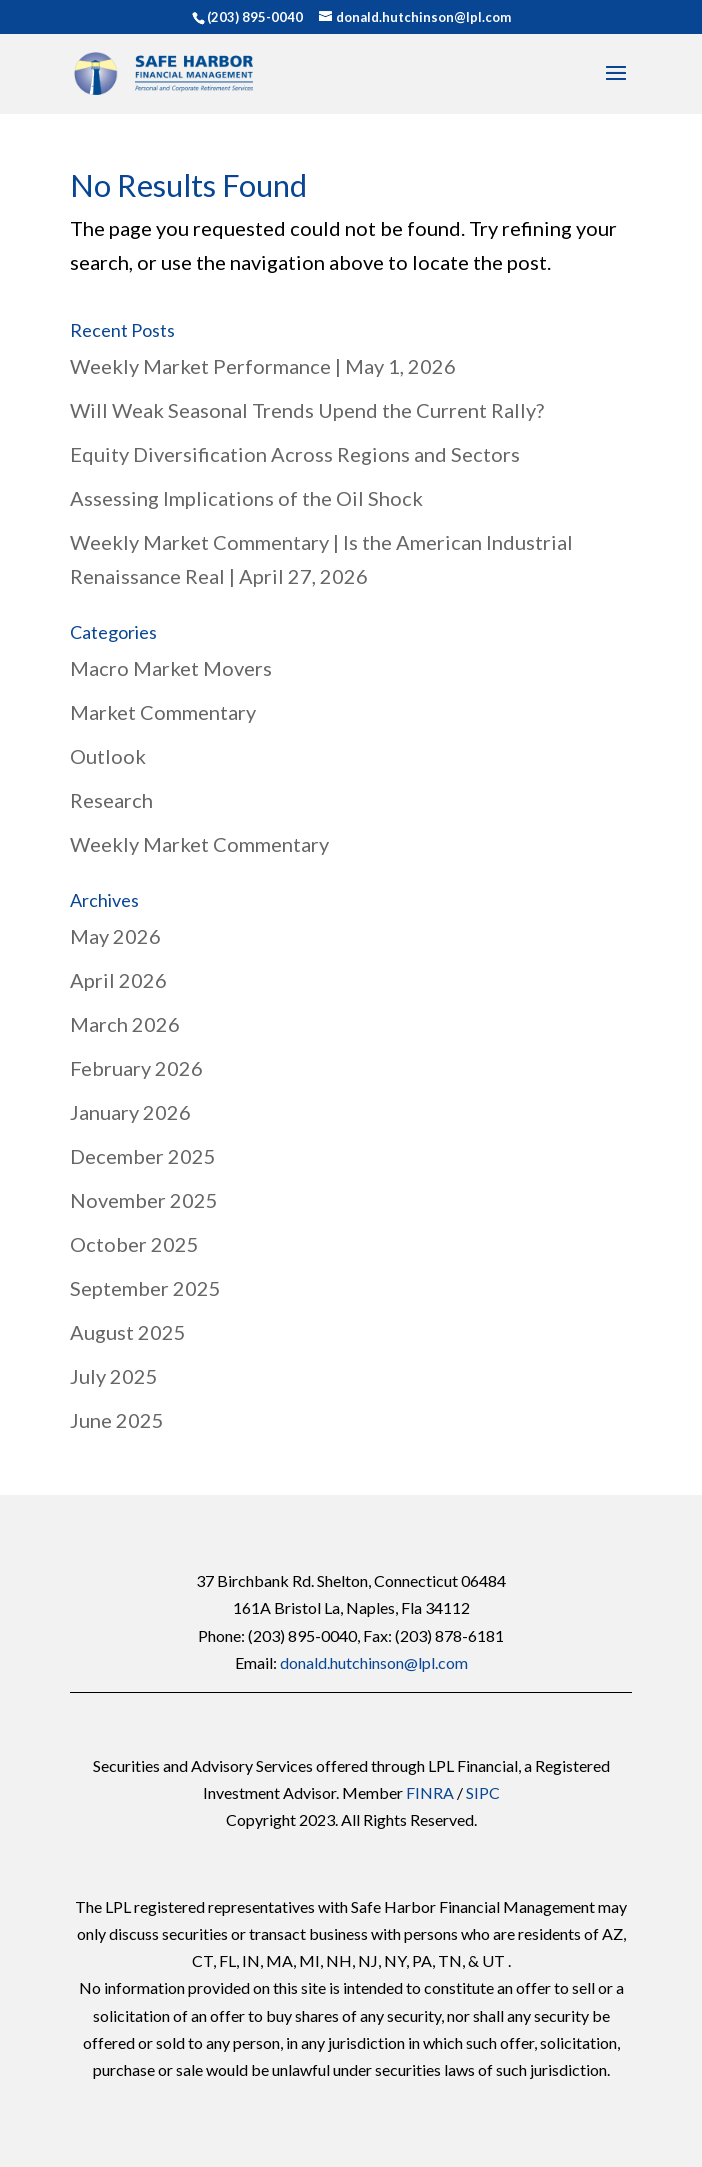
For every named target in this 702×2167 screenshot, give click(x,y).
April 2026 (118, 980)
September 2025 (145, 1288)
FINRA (430, 1792)
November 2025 (144, 1200)
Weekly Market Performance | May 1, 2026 (263, 366)
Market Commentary (163, 712)
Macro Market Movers (171, 668)
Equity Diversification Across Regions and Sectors (295, 454)
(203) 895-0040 (255, 17)
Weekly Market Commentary (199, 844)
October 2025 (134, 1244)
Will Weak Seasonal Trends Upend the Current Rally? (307, 410)
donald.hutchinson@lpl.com (374, 1662)
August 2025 (128, 1332)
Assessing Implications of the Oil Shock (246, 498)
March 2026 (125, 1024)
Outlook (108, 756)
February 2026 (136, 1068)
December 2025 (143, 1156)
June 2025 (117, 1420)
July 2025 (114, 1376)
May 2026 (115, 936)
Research (111, 800)
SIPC (483, 1792)
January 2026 (130, 1112)
